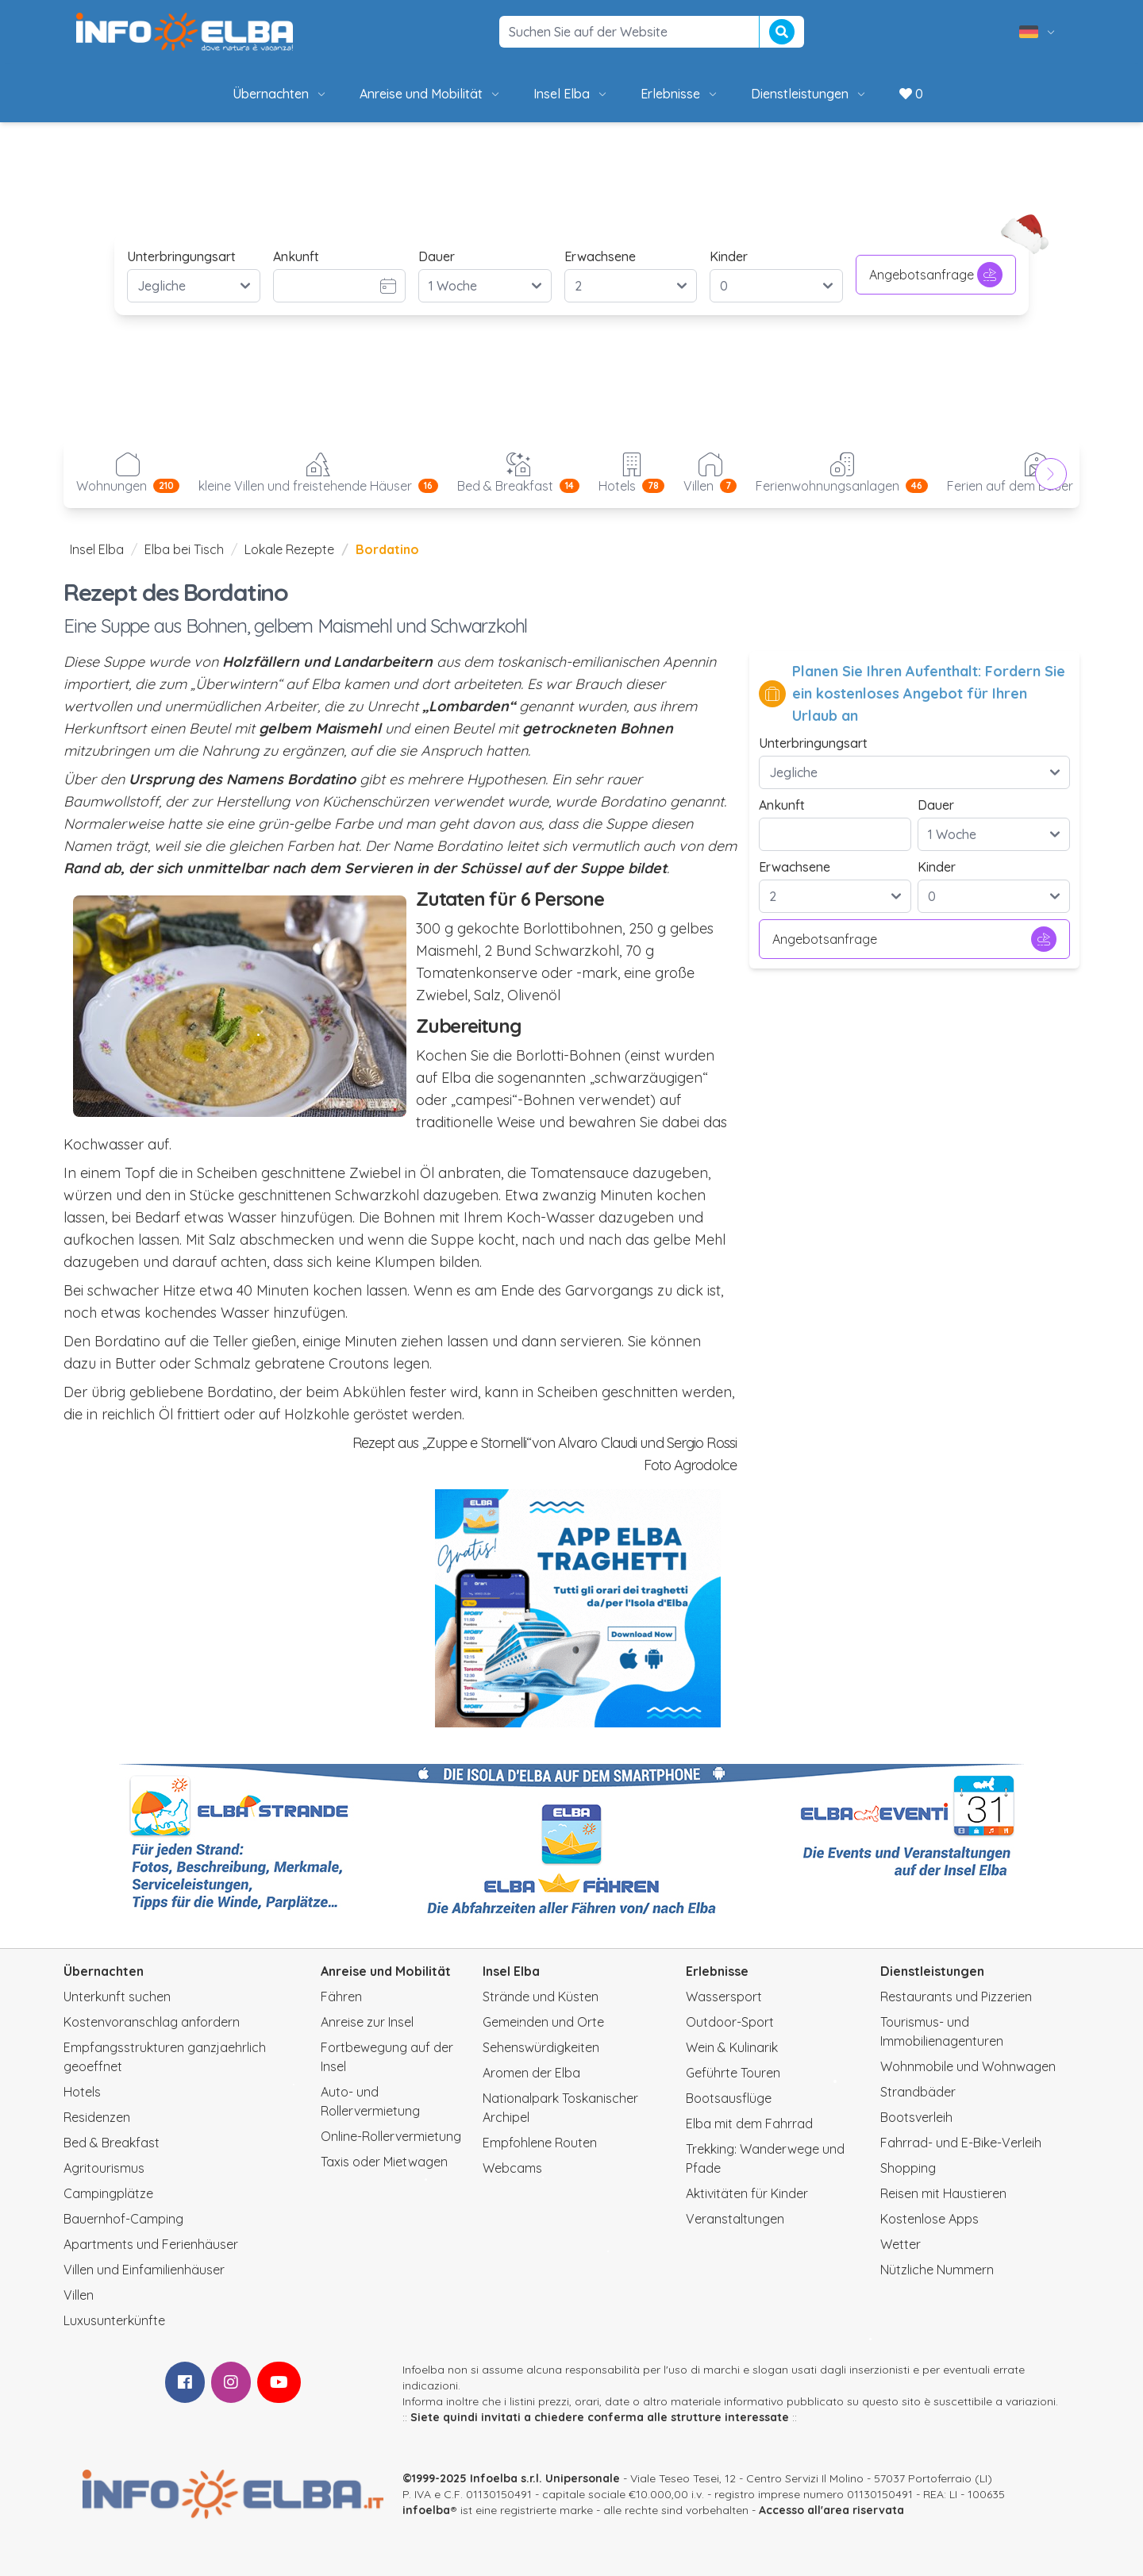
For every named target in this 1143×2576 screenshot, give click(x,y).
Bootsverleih (916, 2117)
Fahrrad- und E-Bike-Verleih (960, 2143)
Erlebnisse (680, 94)
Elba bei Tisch (184, 549)
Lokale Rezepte (289, 549)
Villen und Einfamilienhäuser (144, 2270)
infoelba (426, 2510)
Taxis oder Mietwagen (384, 2162)
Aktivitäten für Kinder (747, 2193)
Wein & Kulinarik (732, 2047)
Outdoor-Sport (730, 2022)
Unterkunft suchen (117, 1996)
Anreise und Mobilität (431, 94)
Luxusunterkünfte (114, 2320)
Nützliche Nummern (937, 2270)
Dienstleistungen (809, 94)
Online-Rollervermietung (391, 2136)
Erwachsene (600, 256)
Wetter (900, 2244)
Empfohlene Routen (540, 2143)
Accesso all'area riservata (831, 2510)
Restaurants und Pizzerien (956, 1996)
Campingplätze (108, 2193)
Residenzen (97, 2117)
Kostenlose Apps (929, 2219)
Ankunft (296, 256)
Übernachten (280, 94)
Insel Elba (571, 94)
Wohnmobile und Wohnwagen (968, 2066)
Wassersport (724, 1996)
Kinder (729, 256)
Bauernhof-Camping (123, 2219)
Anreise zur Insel (367, 2022)
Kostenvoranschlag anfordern (152, 2022)
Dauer (436, 256)
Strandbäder (918, 2092)
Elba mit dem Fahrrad (749, 2123)
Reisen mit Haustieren (943, 2193)
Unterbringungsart (181, 256)
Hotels (82, 2092)
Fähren (341, 1996)
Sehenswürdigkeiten (541, 2047)
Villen (79, 2295)
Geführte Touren (733, 2073)
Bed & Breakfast (112, 2143)
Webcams (512, 2168)
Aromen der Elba (531, 2073)
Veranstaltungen (735, 2219)
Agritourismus (104, 2168)
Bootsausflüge (729, 2098)
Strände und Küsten (540, 1996)
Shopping (908, 2168)
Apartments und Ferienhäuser (151, 2244)
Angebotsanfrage (936, 274)
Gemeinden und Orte (543, 2022)
